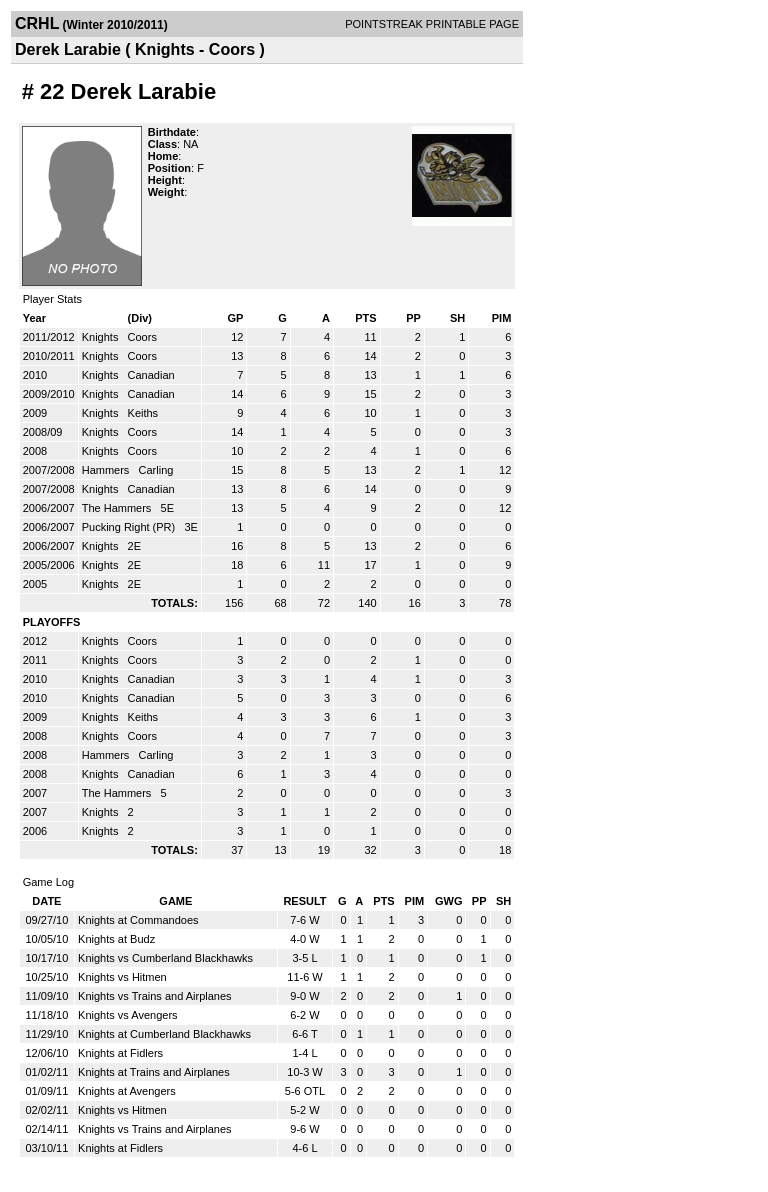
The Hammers (118, 508)
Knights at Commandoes (138, 920)
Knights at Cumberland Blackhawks (164, 1034)
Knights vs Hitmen (122, 977)
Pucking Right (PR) (130, 527)
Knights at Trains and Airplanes (154, 1072)
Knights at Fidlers (120, 1053)
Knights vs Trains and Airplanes (154, 996)
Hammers (107, 470)
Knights (102, 337)
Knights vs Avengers (127, 1015)
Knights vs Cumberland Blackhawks (165, 958)
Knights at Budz (116, 939)
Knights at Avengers (127, 1091)
